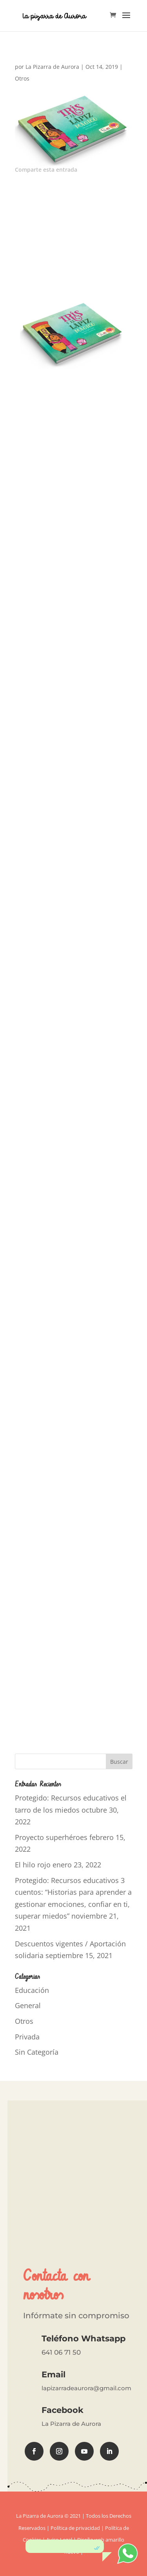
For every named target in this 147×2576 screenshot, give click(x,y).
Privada (27, 2036)
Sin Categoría (36, 2052)
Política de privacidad (75, 2527)
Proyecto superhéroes (51, 1837)
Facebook (62, 2410)
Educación (32, 1990)
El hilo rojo (33, 1864)
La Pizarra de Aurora (52, 66)
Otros (22, 78)
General (28, 2005)
